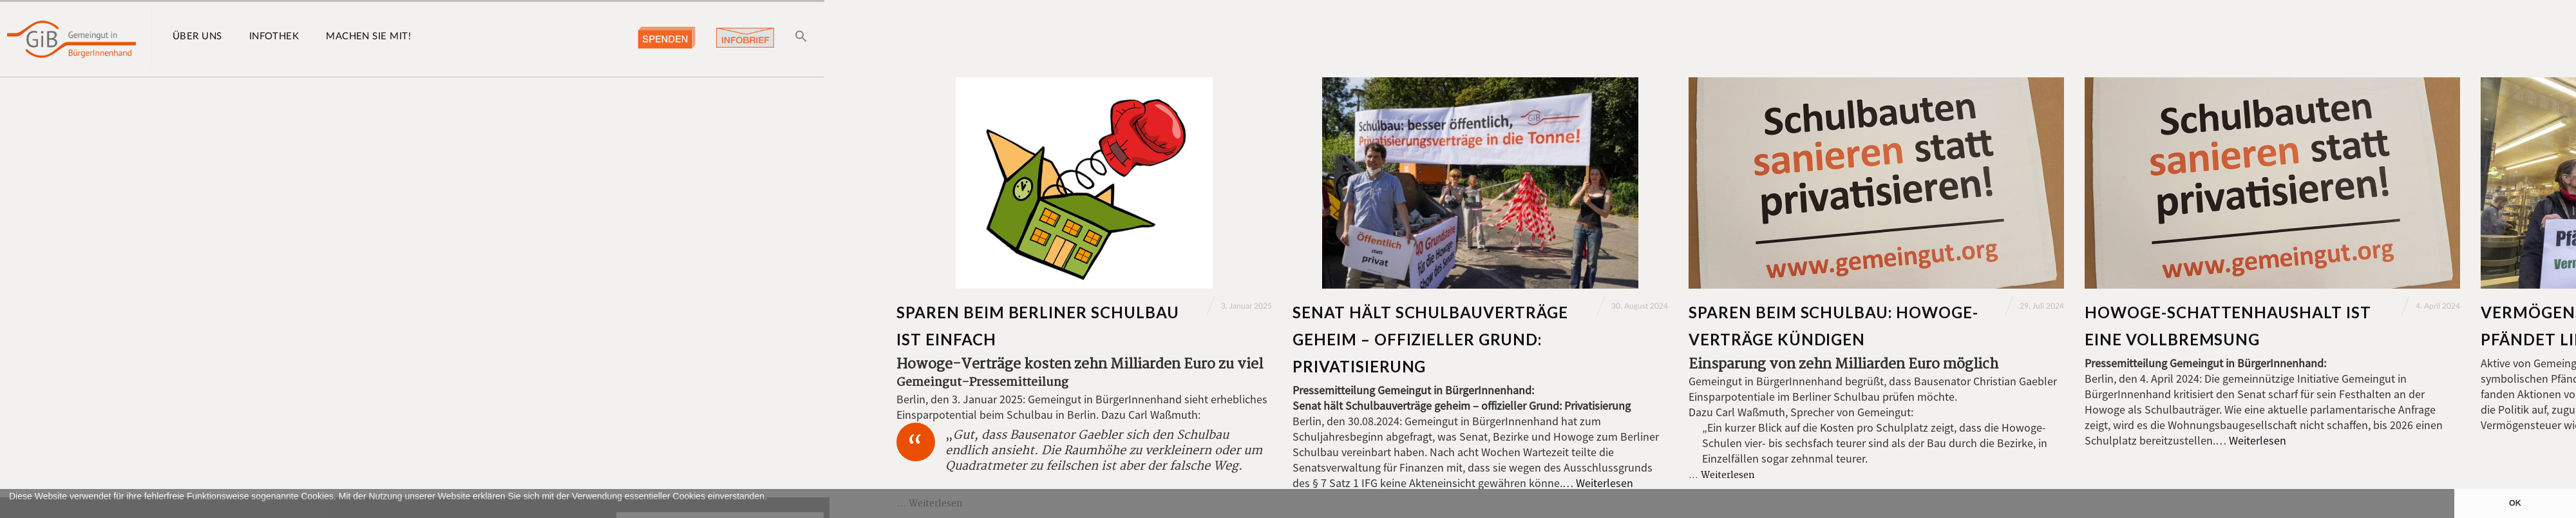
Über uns (197, 36)
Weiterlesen (1604, 482)
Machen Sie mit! (368, 36)
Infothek (274, 36)
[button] (11, 511)
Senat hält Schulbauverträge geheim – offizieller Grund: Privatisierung (1430, 339)
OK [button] (2515, 503)
